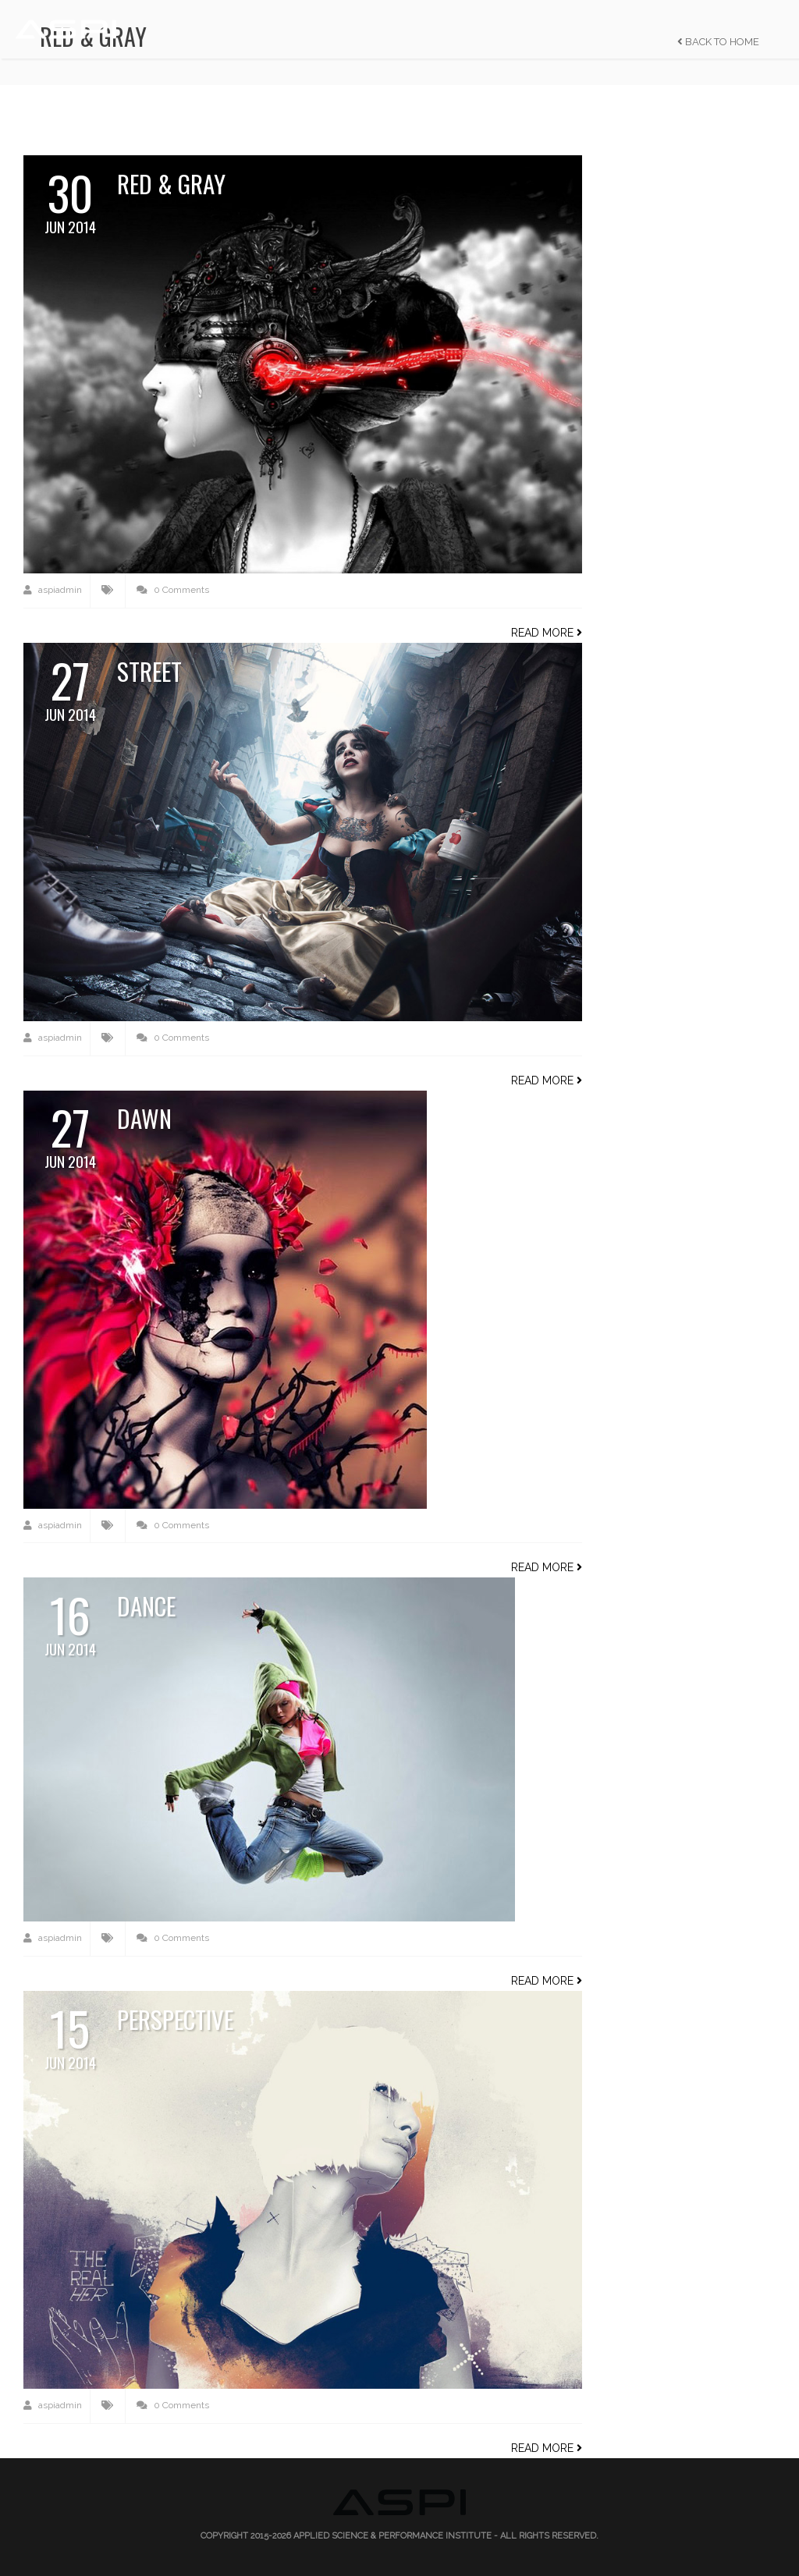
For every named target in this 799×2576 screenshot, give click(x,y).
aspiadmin (52, 589)
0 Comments (173, 589)
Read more (546, 632)
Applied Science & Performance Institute (392, 2536)
